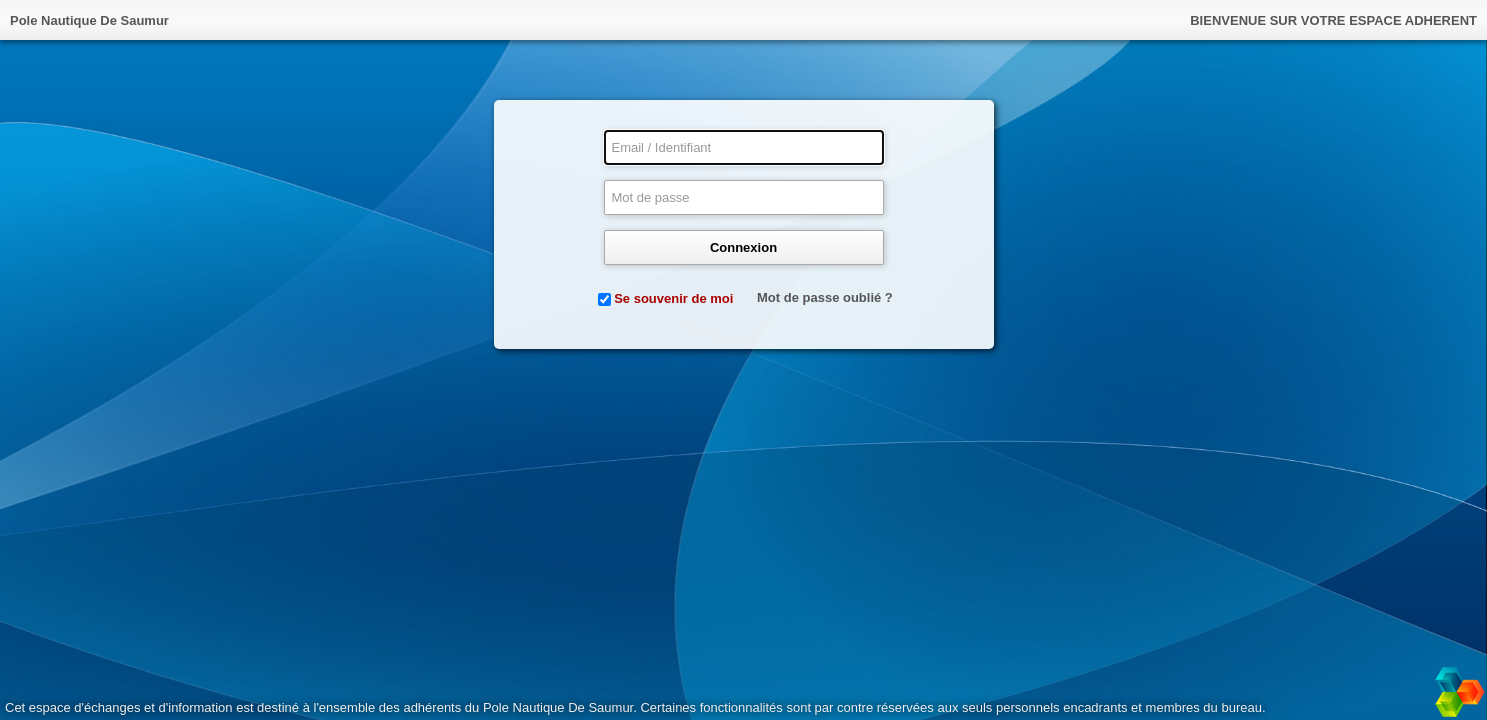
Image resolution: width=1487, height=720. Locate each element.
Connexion (743, 247)
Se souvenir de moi (673, 298)
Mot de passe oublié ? (825, 297)
